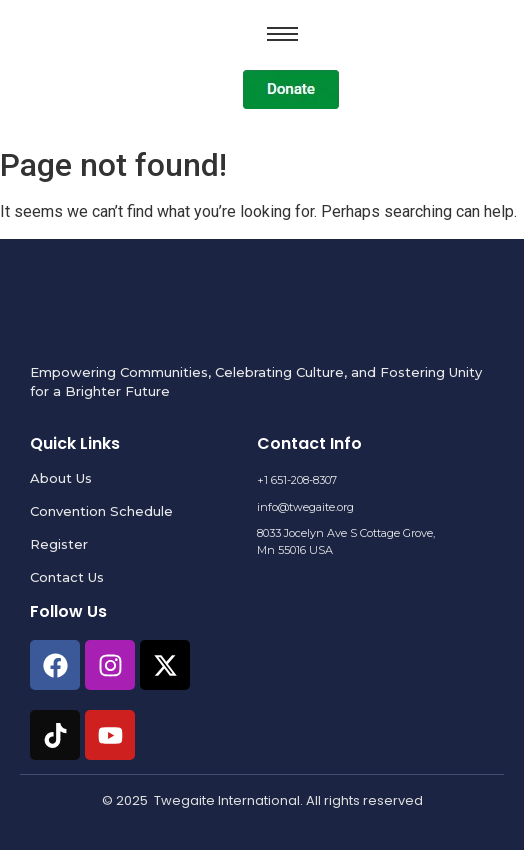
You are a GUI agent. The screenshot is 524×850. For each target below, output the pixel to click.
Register (59, 544)
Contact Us (67, 577)
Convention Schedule (101, 511)
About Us (61, 478)
